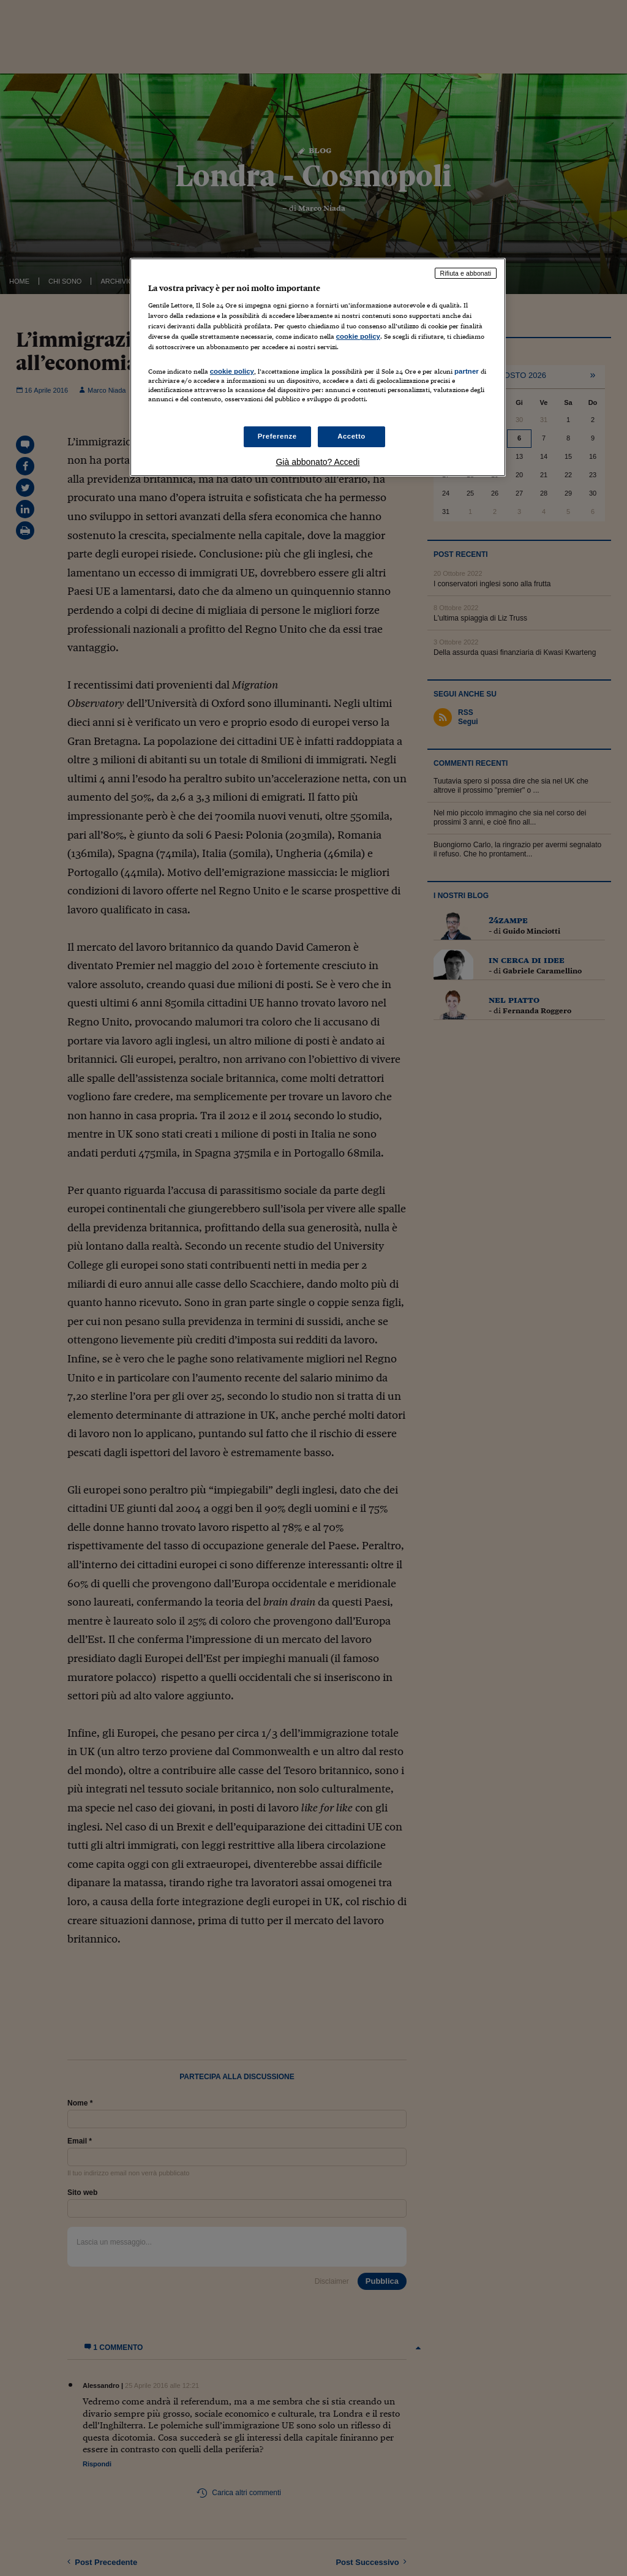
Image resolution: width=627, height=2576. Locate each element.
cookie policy (358, 336)
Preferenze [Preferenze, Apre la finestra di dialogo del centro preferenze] (277, 436)
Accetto (351, 436)
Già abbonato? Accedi (317, 462)
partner (466, 371)
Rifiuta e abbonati (466, 273)
